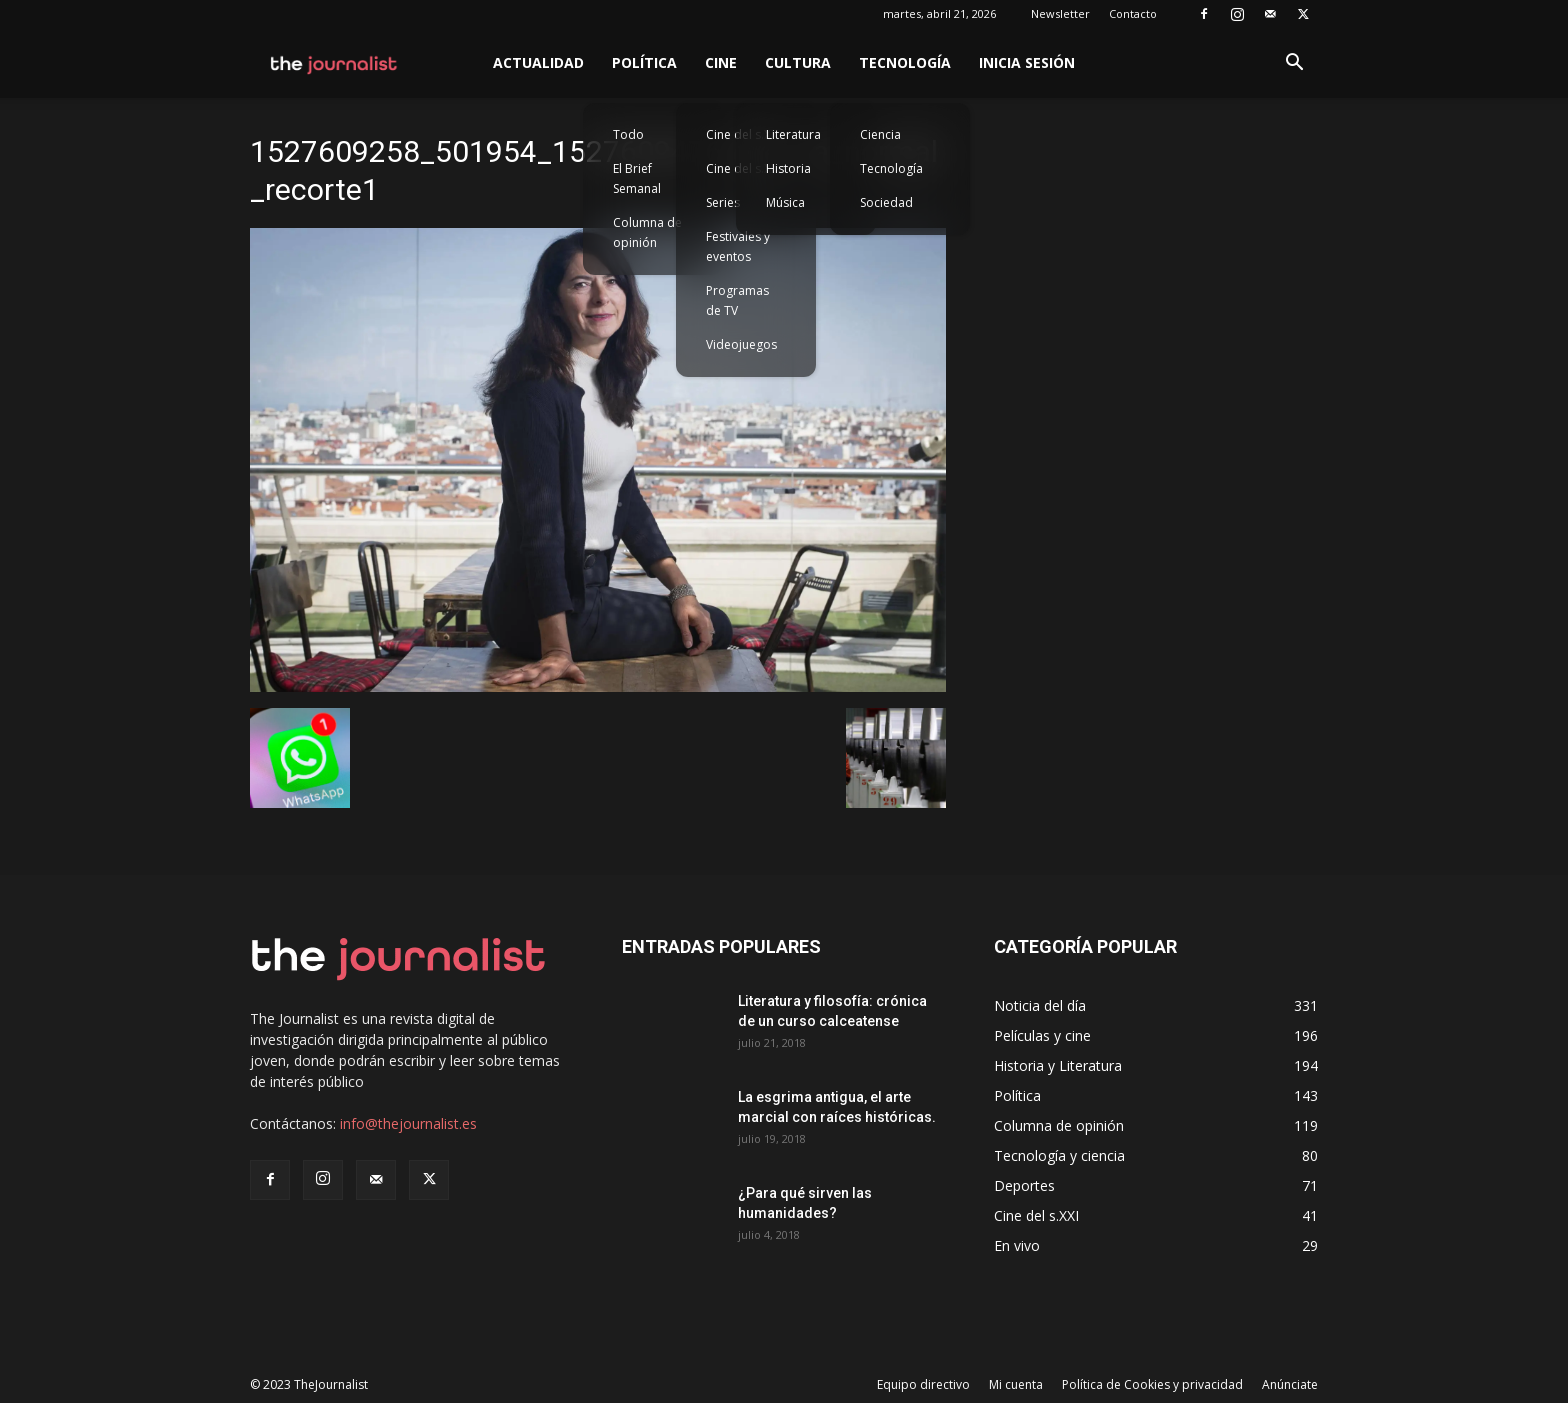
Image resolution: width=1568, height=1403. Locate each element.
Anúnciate (1290, 1384)
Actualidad (538, 62)
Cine (721, 62)
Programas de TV (737, 300)
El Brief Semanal (637, 178)
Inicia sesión (1027, 62)
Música (785, 202)
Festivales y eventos (738, 246)
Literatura (793, 134)
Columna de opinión (647, 232)
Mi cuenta (1016, 1384)
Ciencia (880, 134)
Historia (788, 168)
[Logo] (334, 63)
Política (644, 62)
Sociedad (886, 202)
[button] (1294, 64)
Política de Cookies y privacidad (1152, 1384)
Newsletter (1060, 13)
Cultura (798, 62)
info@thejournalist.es (408, 1123)
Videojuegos (741, 344)
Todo (628, 134)
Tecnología (905, 62)
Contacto (1133, 13)
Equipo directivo (923, 1384)
